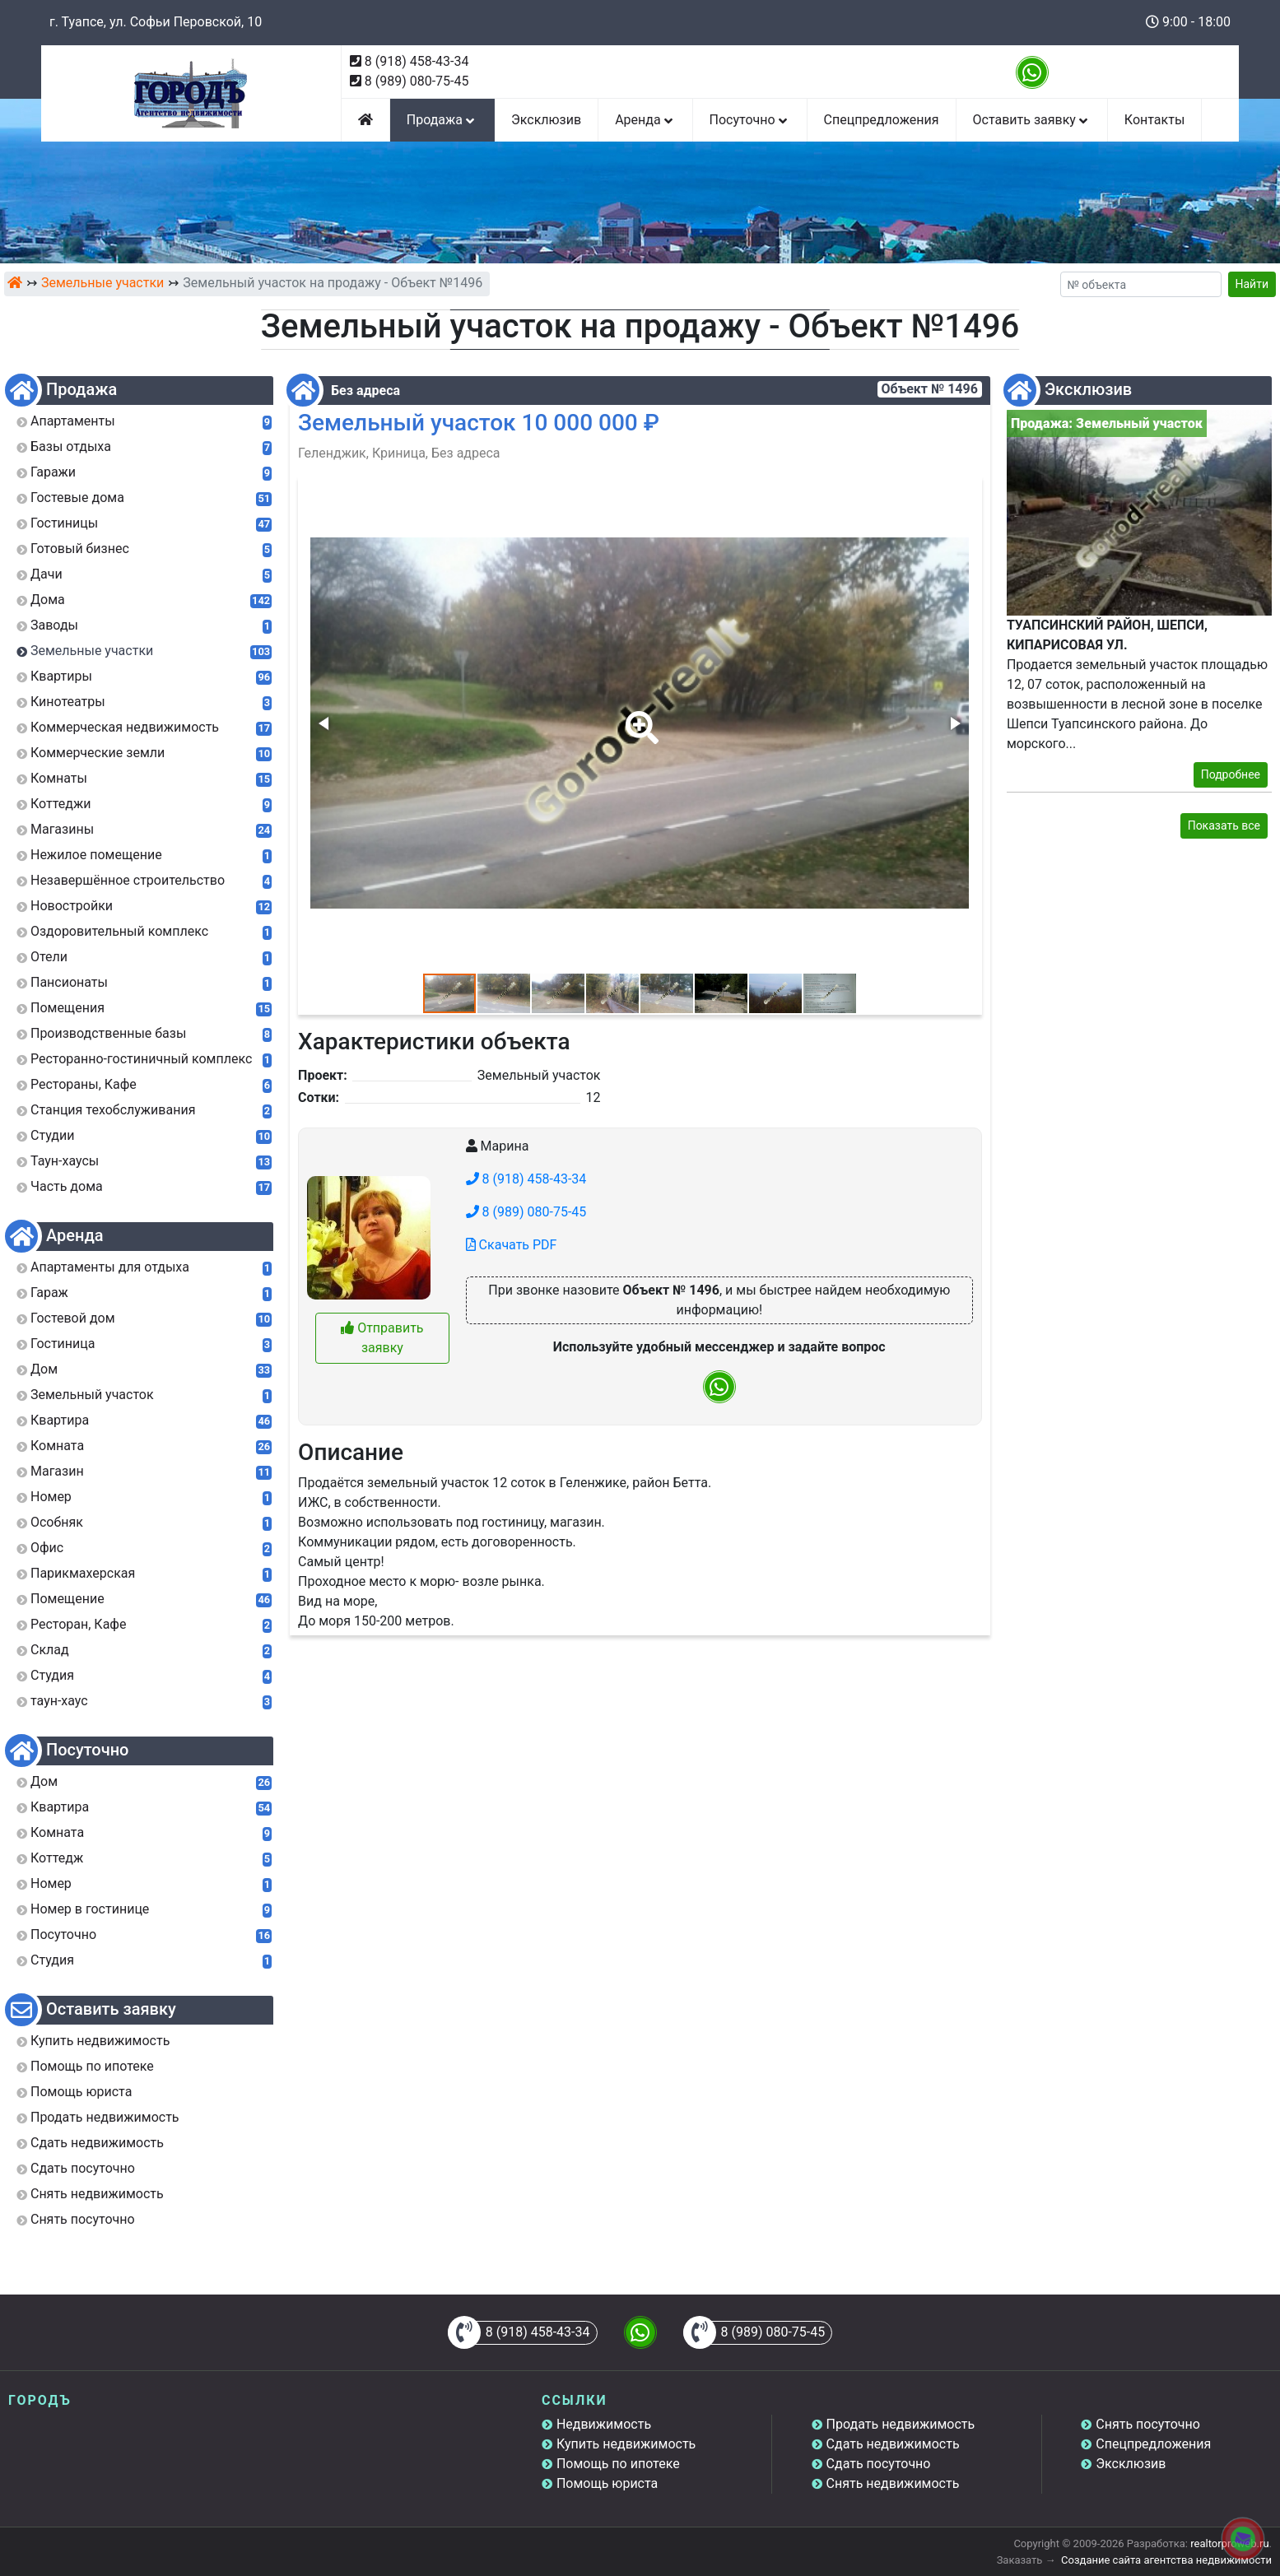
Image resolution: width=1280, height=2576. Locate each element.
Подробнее (1230, 774)
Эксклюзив (546, 120)
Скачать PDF (511, 1245)
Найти (1252, 284)
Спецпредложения (881, 120)
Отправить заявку (382, 1337)
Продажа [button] (442, 120)
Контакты (1154, 120)
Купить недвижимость (626, 2444)
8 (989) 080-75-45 (417, 81)
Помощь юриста (607, 2483)
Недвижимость (603, 2424)
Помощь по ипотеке (618, 2463)
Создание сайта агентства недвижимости (1166, 2560)
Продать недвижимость (900, 2424)
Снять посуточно (1148, 2424)
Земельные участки (102, 283)
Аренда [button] (645, 120)
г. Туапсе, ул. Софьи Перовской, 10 (155, 22)
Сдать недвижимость (893, 2444)
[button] (639, 716)
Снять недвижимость (893, 2483)
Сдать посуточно (878, 2463)
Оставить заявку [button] (1032, 120)
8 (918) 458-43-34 (417, 61)
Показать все (1224, 825)
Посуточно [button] (750, 120)
